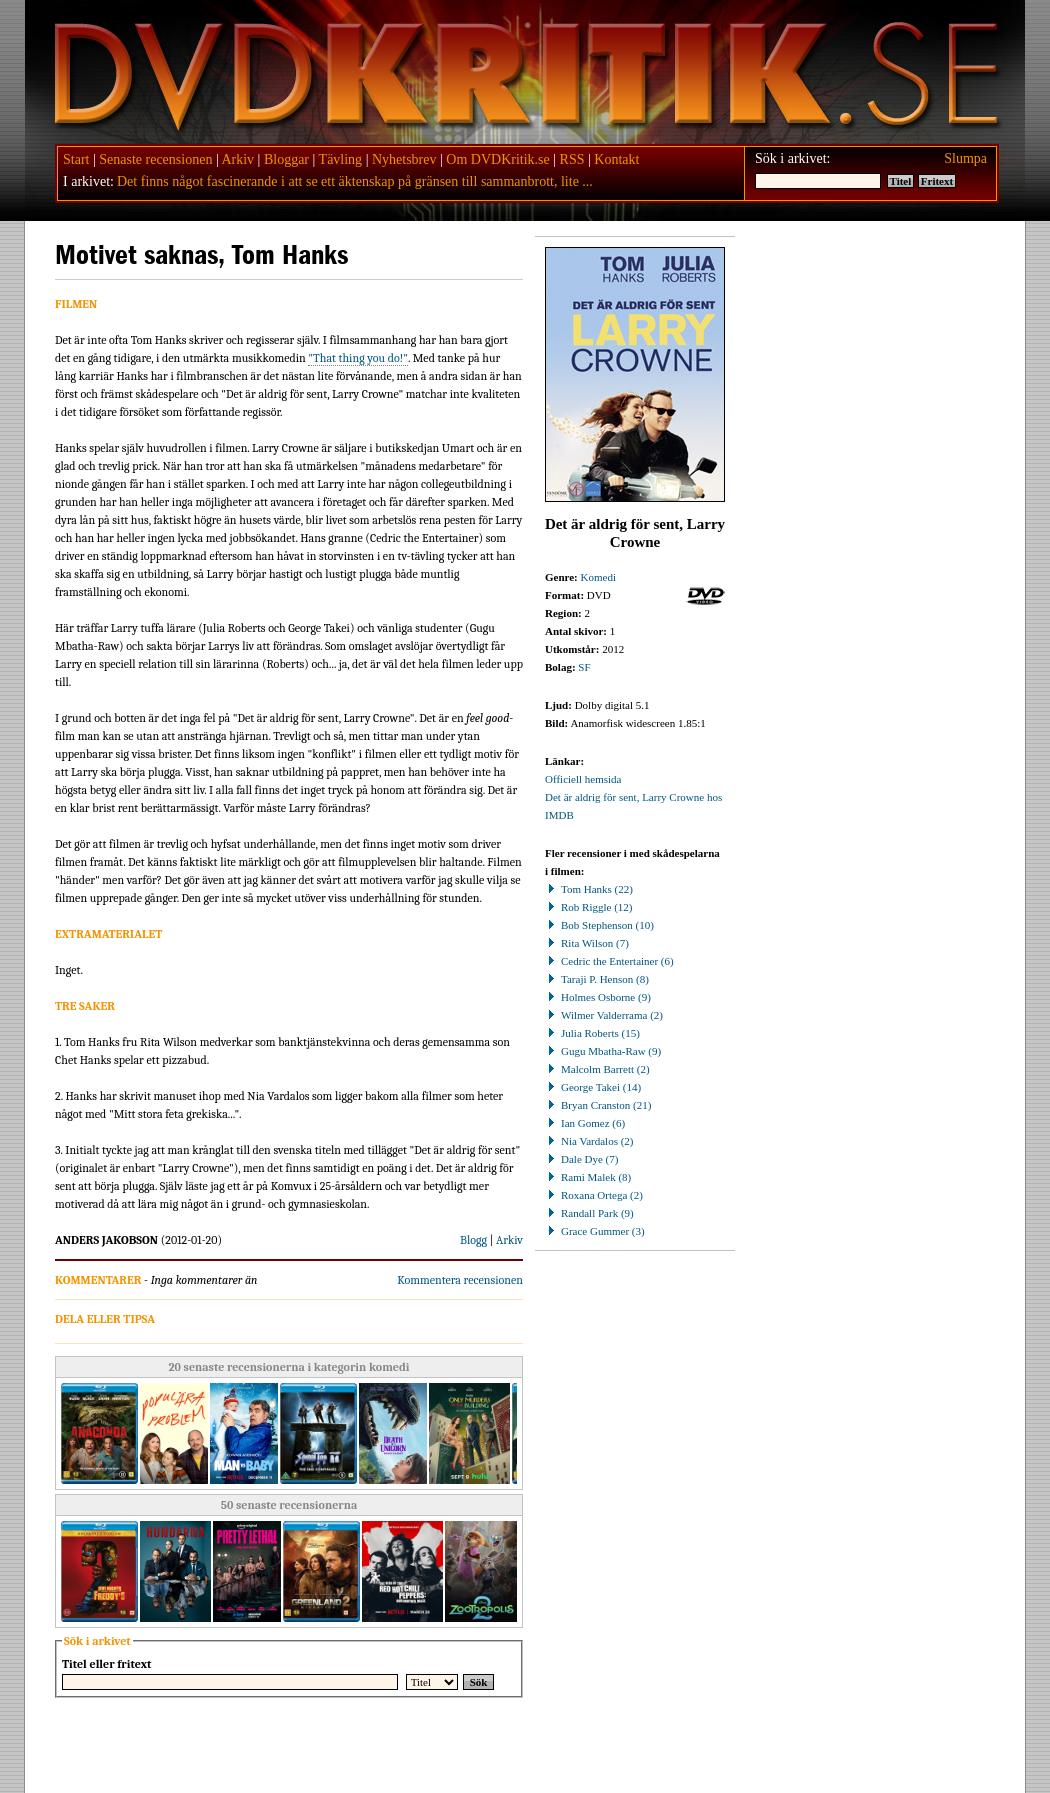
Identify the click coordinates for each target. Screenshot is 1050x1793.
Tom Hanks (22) (589, 889)
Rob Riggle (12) (589, 907)
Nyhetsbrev (404, 159)
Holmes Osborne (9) (598, 997)
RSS (572, 159)
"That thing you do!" (358, 358)
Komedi (598, 577)
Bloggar (286, 159)
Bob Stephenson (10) (599, 925)
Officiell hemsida (583, 779)
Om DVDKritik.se (497, 159)
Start (76, 159)
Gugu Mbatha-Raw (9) (603, 1051)
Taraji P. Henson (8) (597, 979)
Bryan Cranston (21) (598, 1105)
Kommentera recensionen (460, 1280)
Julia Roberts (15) (592, 1033)
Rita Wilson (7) (587, 943)
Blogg (473, 1240)
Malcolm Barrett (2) (597, 1069)
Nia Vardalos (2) (589, 1141)
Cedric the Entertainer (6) (609, 961)
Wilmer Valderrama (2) (604, 1015)
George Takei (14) (593, 1087)
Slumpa (965, 158)
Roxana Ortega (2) (594, 1195)
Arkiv (237, 159)
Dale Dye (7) (581, 1159)
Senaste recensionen (155, 159)
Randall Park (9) (589, 1213)
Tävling (341, 159)
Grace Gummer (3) (595, 1231)
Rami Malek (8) (588, 1177)
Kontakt (616, 159)
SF (584, 667)
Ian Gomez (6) (585, 1123)
